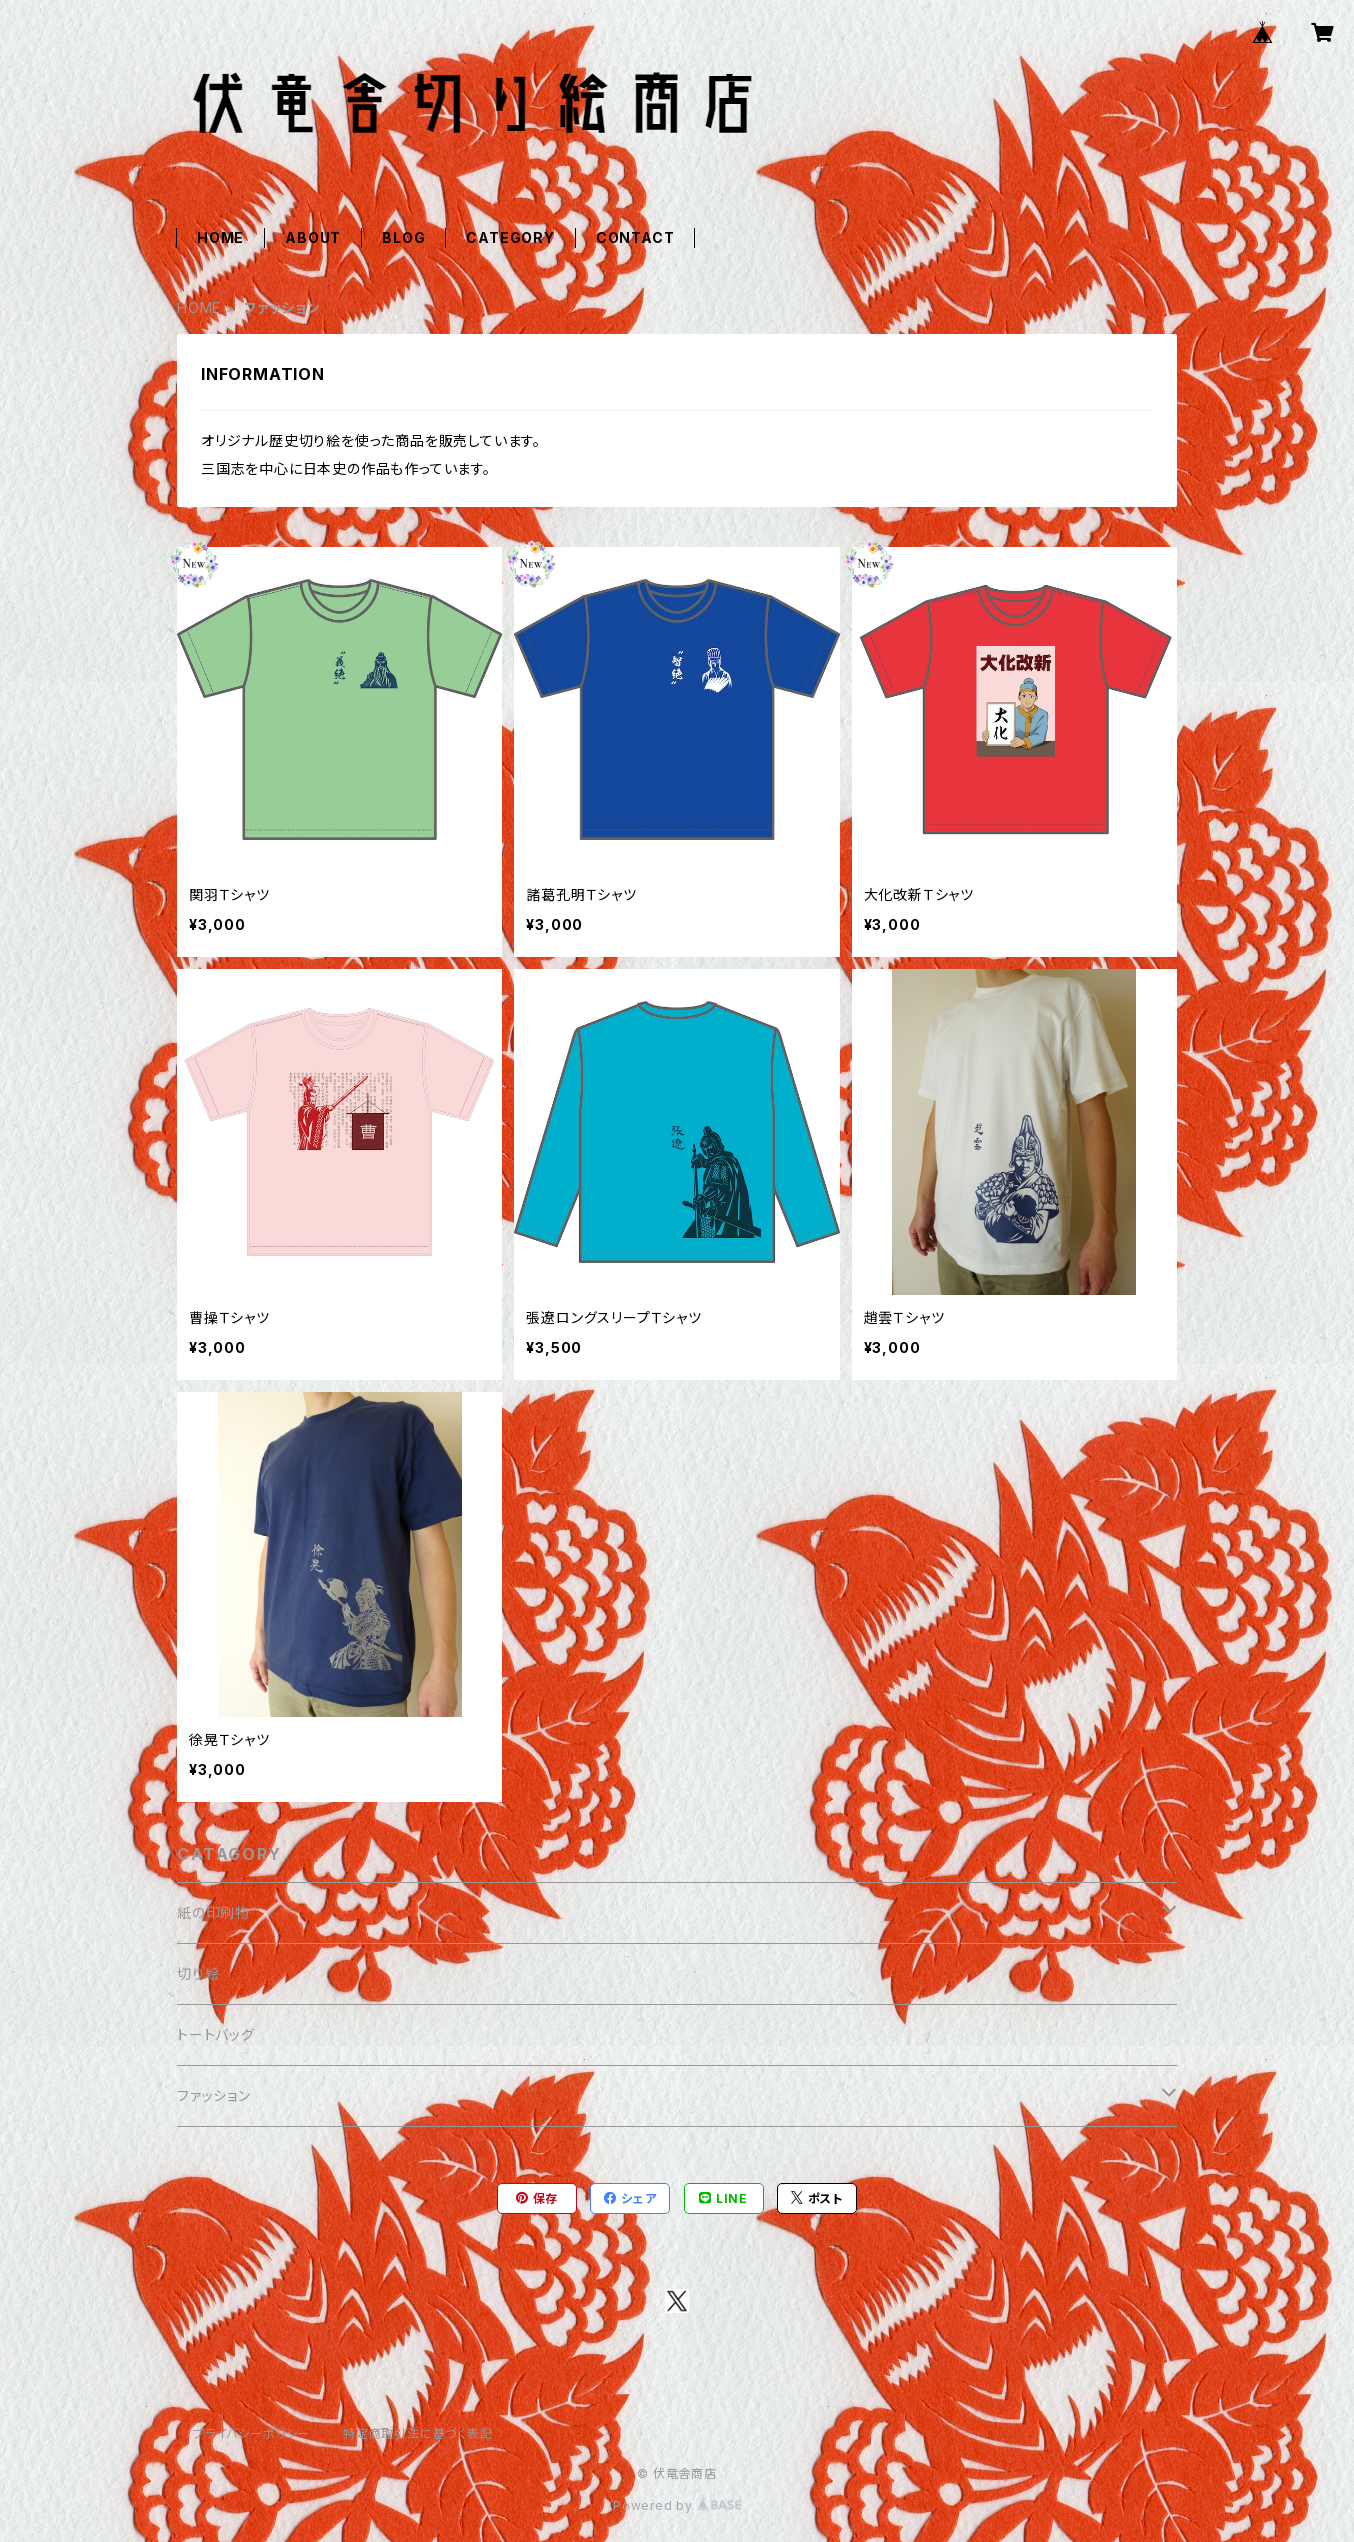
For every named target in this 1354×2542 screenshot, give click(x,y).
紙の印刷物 (213, 1912)
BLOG (403, 237)
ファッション (214, 2095)
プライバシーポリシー (252, 2433)
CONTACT (635, 237)
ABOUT (313, 237)
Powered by (677, 2505)
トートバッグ (216, 2034)
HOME (220, 237)
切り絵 (198, 1973)
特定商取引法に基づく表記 (418, 2433)
